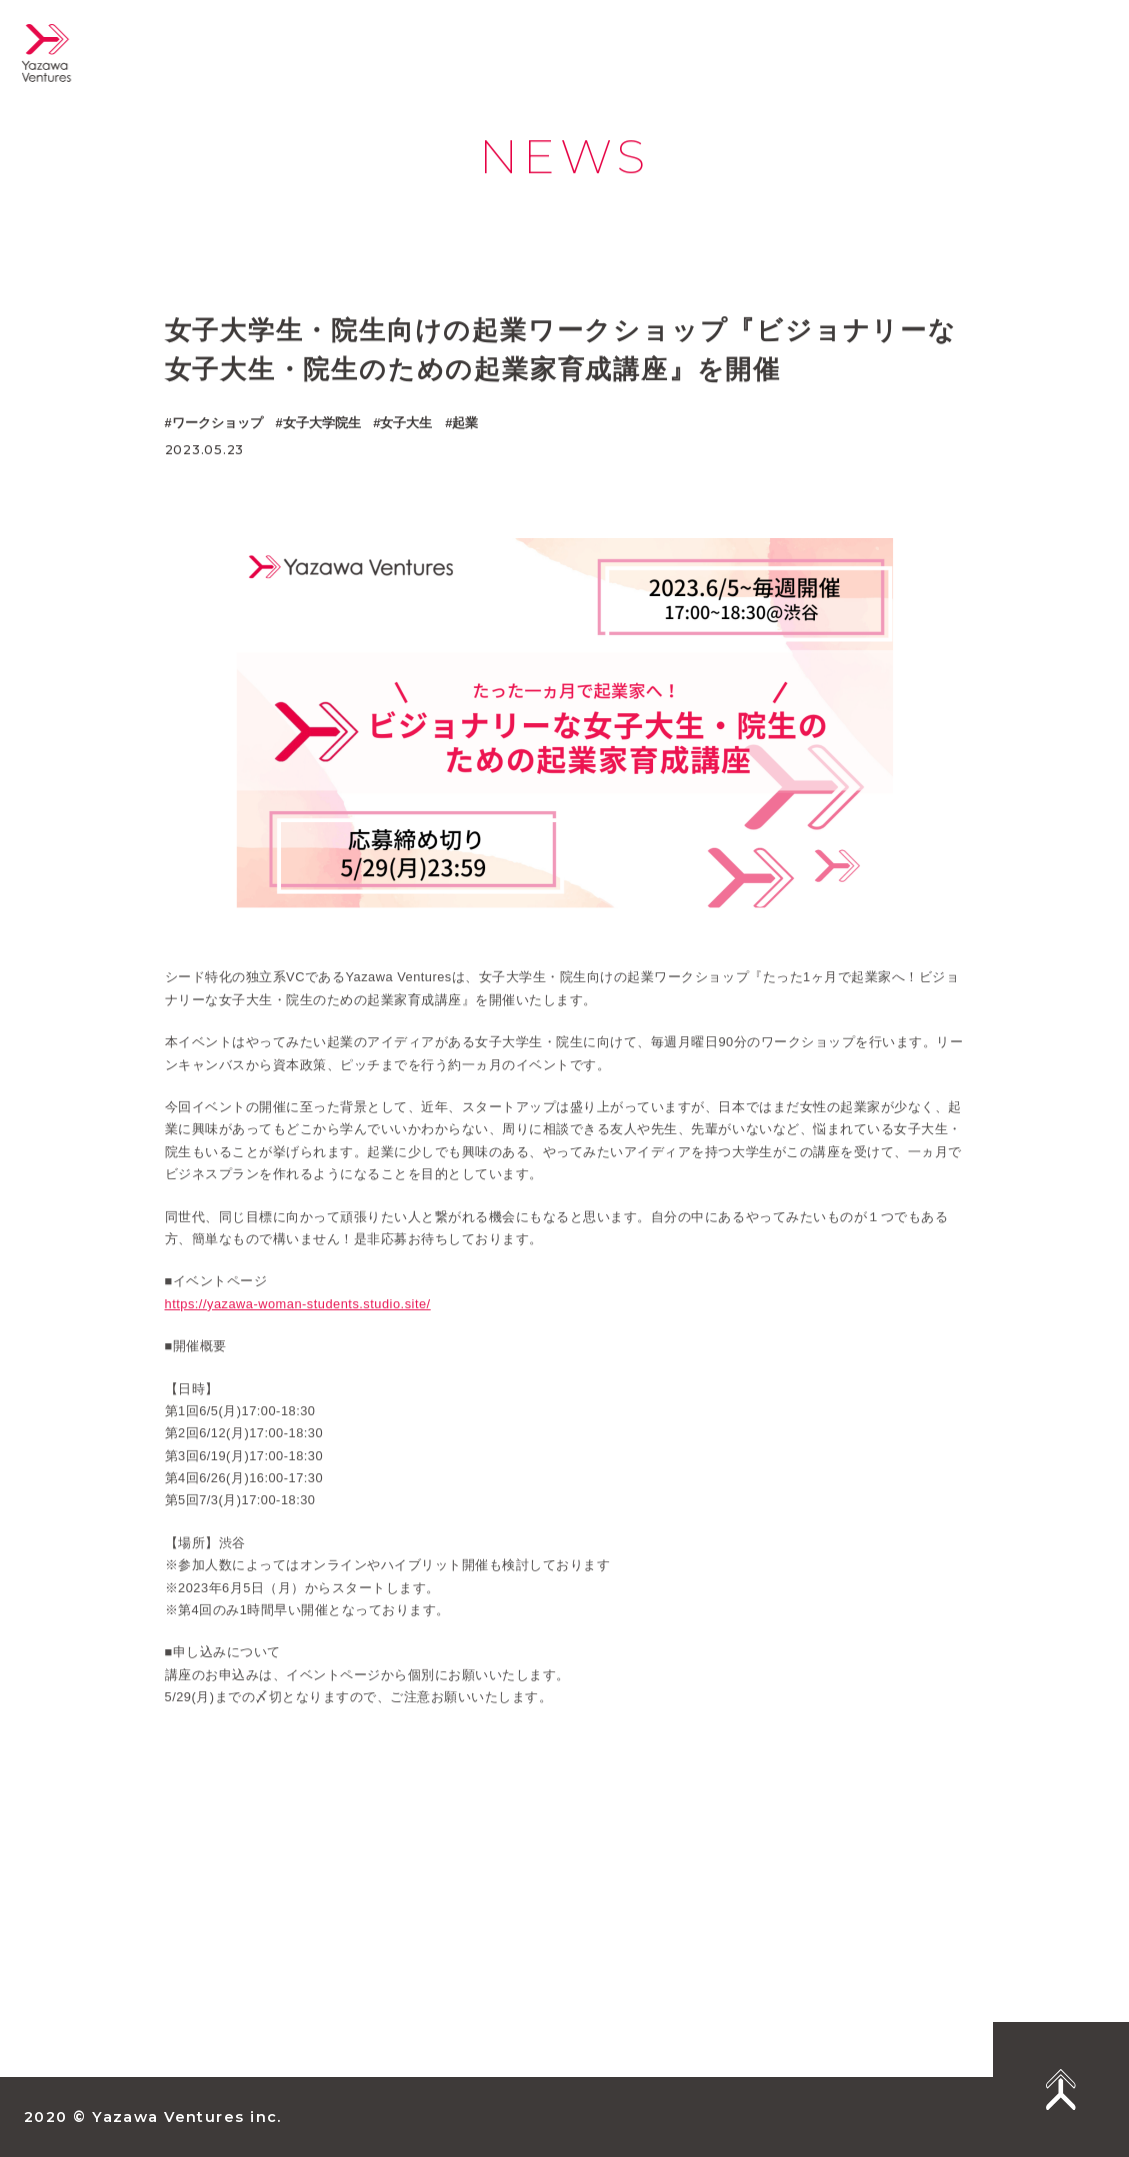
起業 (465, 422)
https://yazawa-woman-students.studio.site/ (298, 1319)
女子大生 (406, 422)
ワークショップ (217, 422)
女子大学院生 (322, 422)
